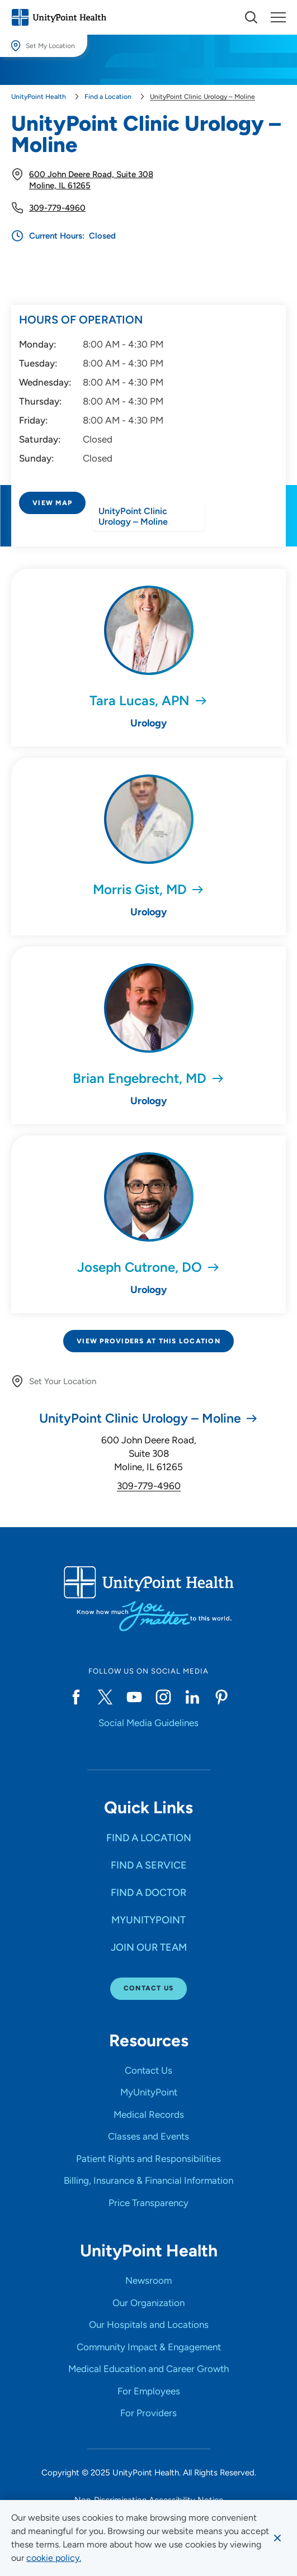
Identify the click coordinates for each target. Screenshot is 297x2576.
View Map (52, 503)
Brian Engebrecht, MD (139, 1078)
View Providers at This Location (148, 1341)
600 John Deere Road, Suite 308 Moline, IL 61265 (148, 1453)
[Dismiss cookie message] (277, 2538)
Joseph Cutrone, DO (139, 1267)
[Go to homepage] (58, 17)
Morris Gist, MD (140, 889)
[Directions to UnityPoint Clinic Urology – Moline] (148, 532)
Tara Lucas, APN (139, 700)
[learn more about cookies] (53, 2558)
